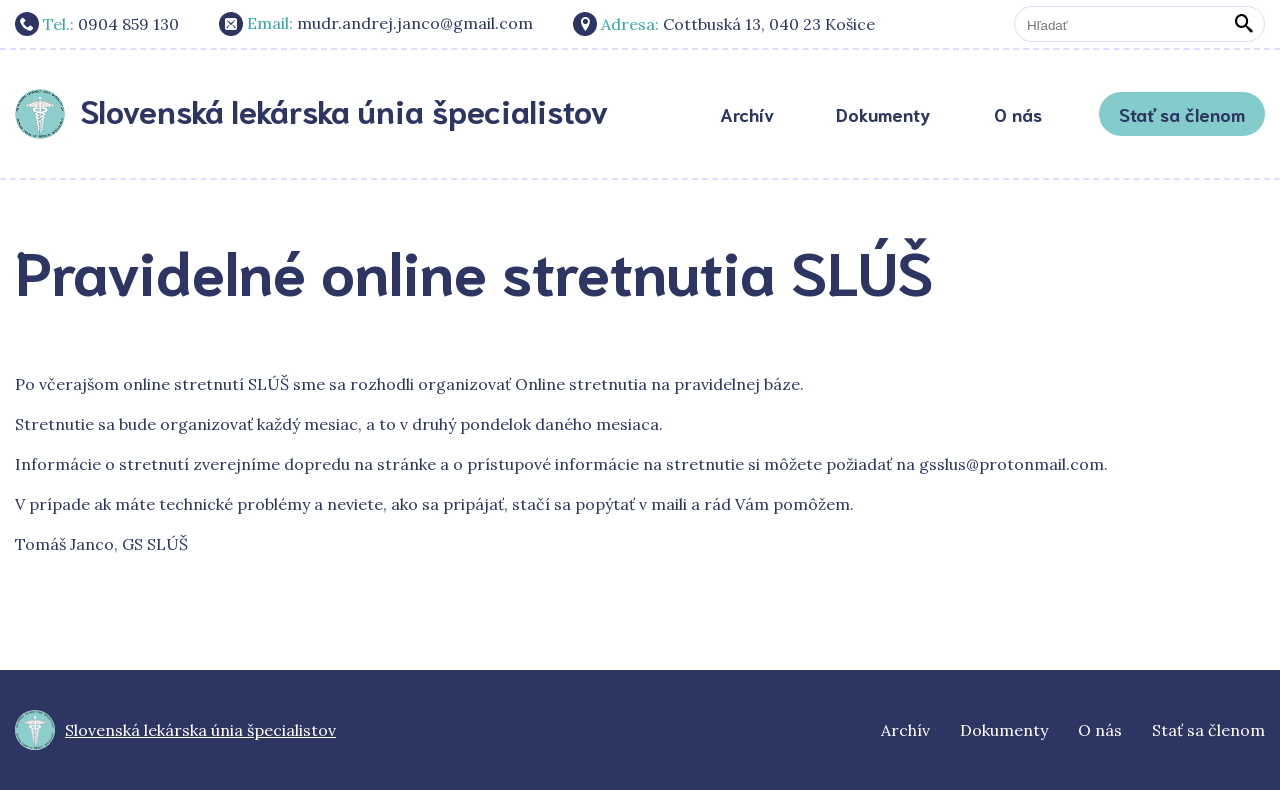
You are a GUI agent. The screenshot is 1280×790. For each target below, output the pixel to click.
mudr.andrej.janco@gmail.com (376, 24)
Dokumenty (883, 114)
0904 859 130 (97, 24)
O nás (1018, 114)
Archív (747, 114)
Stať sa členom (1182, 114)
